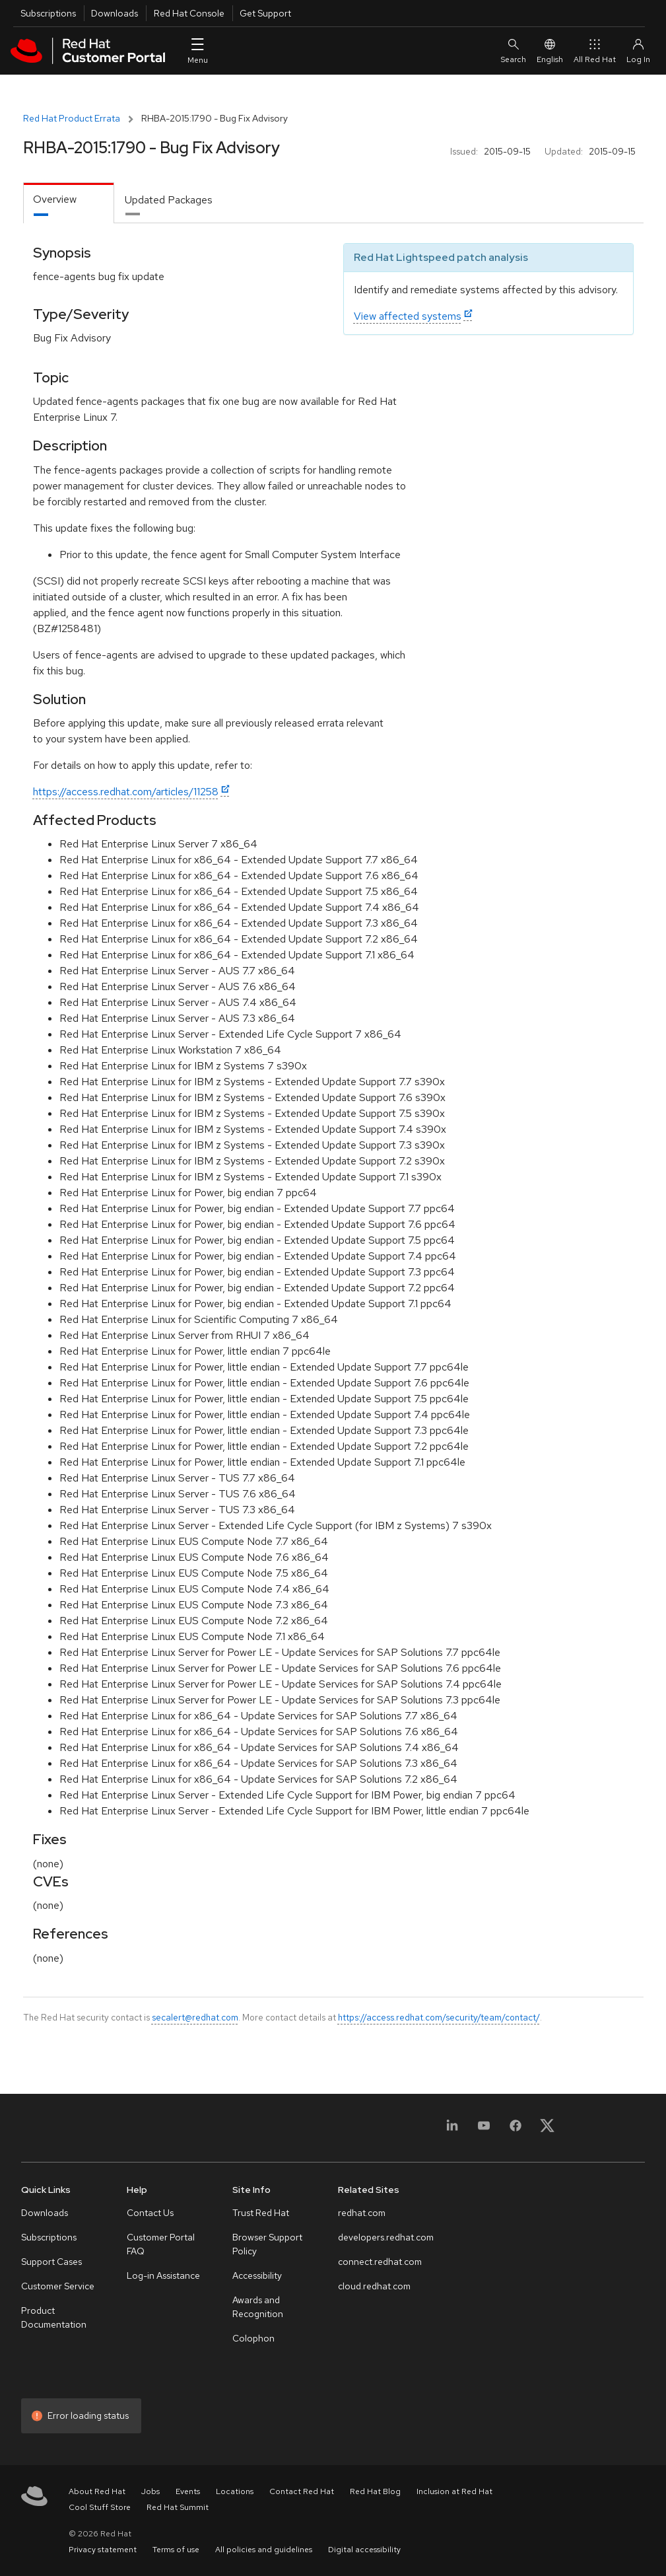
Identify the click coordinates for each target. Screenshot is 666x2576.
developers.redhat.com (386, 2237)
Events (188, 2491)
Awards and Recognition (257, 2307)
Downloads (114, 13)
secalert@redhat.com (195, 2017)
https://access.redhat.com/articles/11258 (125, 792)
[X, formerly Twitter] (547, 2130)
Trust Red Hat (260, 2213)
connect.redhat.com (380, 2262)
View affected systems (407, 316)
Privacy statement (103, 2549)
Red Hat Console (189, 13)
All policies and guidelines (263, 2549)
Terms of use (175, 2549)
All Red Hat (595, 50)
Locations (234, 2491)
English (550, 50)
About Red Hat (97, 2491)
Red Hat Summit (178, 2507)
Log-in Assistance (163, 2275)
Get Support (265, 13)
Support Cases (51, 2262)
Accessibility (257, 2275)
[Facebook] (515, 2130)
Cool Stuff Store (100, 2507)
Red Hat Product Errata (71, 118)
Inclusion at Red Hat (454, 2491)
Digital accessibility (364, 2549)
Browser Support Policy (267, 2244)
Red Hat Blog (375, 2491)
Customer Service (57, 2286)
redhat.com (361, 2213)
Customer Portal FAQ (161, 2244)
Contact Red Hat (301, 2491)
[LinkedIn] (452, 2130)
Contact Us (150, 2213)
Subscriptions (48, 13)
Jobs (150, 2491)
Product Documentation (53, 2317)
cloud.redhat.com (374, 2286)
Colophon (253, 2338)
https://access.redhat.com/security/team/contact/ (439, 2017)
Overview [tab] (55, 199)
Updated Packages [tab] (169, 200)
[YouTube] (484, 2130)
